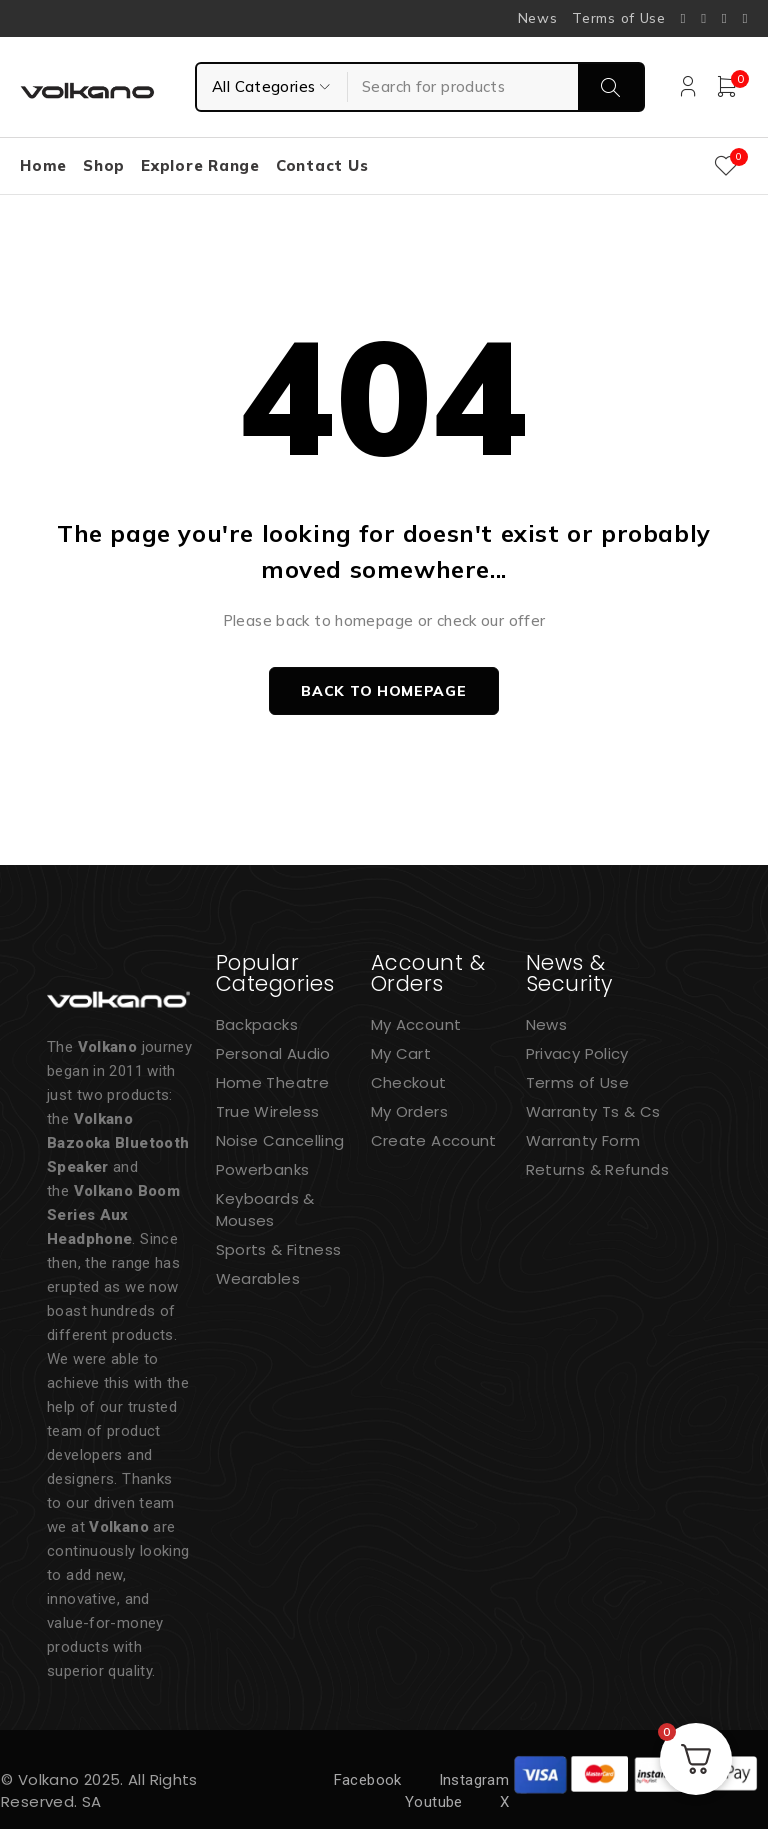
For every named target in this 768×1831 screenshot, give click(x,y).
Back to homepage (383, 692)
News (538, 18)
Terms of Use (618, 18)
